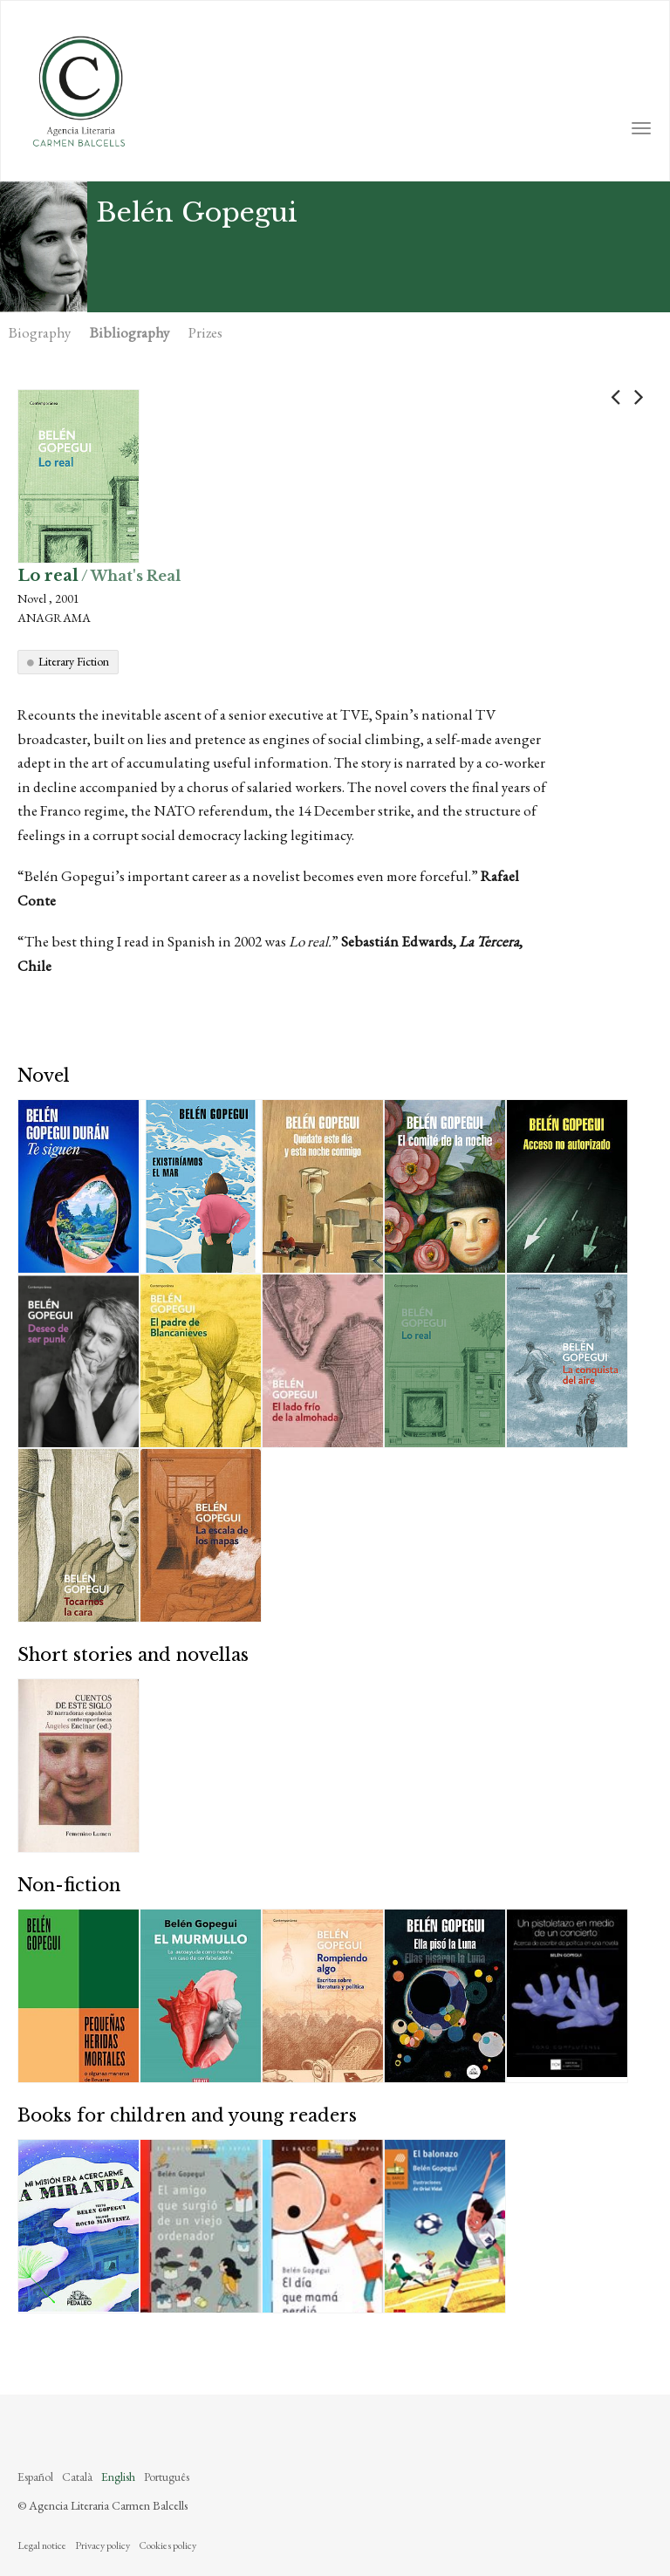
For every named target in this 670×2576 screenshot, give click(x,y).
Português (166, 2476)
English (118, 2476)
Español (35, 2476)
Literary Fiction (73, 661)
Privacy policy (102, 2545)
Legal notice (41, 2545)
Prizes (205, 332)
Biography (40, 332)
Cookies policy (167, 2545)
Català (77, 2476)
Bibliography (129, 332)
